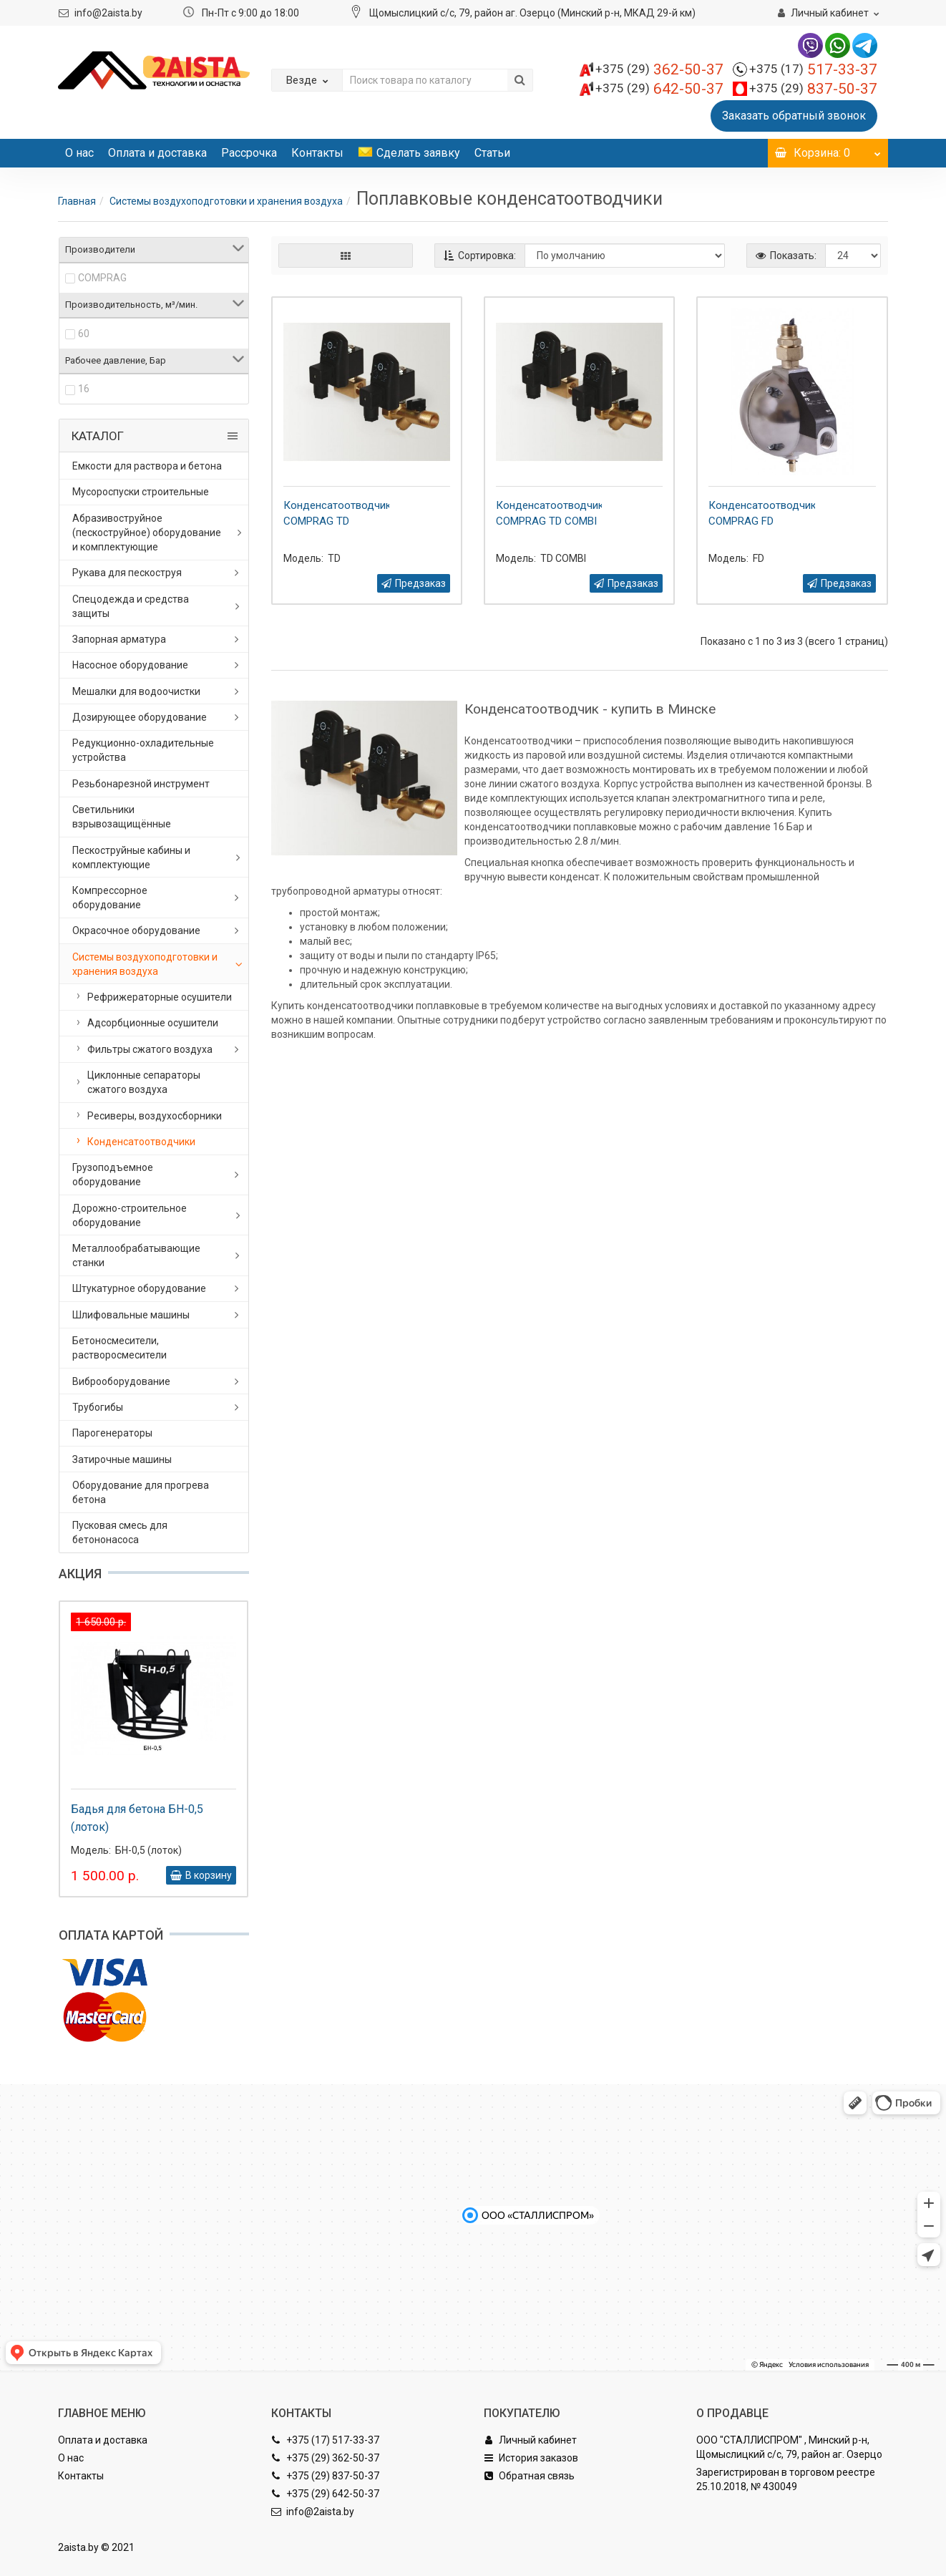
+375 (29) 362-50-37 (325, 2458)
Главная (77, 201)
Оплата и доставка (157, 153)
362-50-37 (659, 69)
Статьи (492, 153)
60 (83, 333)
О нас (79, 153)
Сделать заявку (409, 153)
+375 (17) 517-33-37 (325, 2440)
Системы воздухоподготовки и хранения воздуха (226, 201)
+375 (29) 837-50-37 (325, 2476)
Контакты (317, 153)
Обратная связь (529, 2476)
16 (83, 388)
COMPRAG (102, 277)
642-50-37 (659, 88)
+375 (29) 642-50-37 (325, 2493)
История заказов (531, 2458)
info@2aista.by (108, 13)
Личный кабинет (530, 2440)
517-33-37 (813, 69)
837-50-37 (813, 88)
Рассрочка (249, 153)
